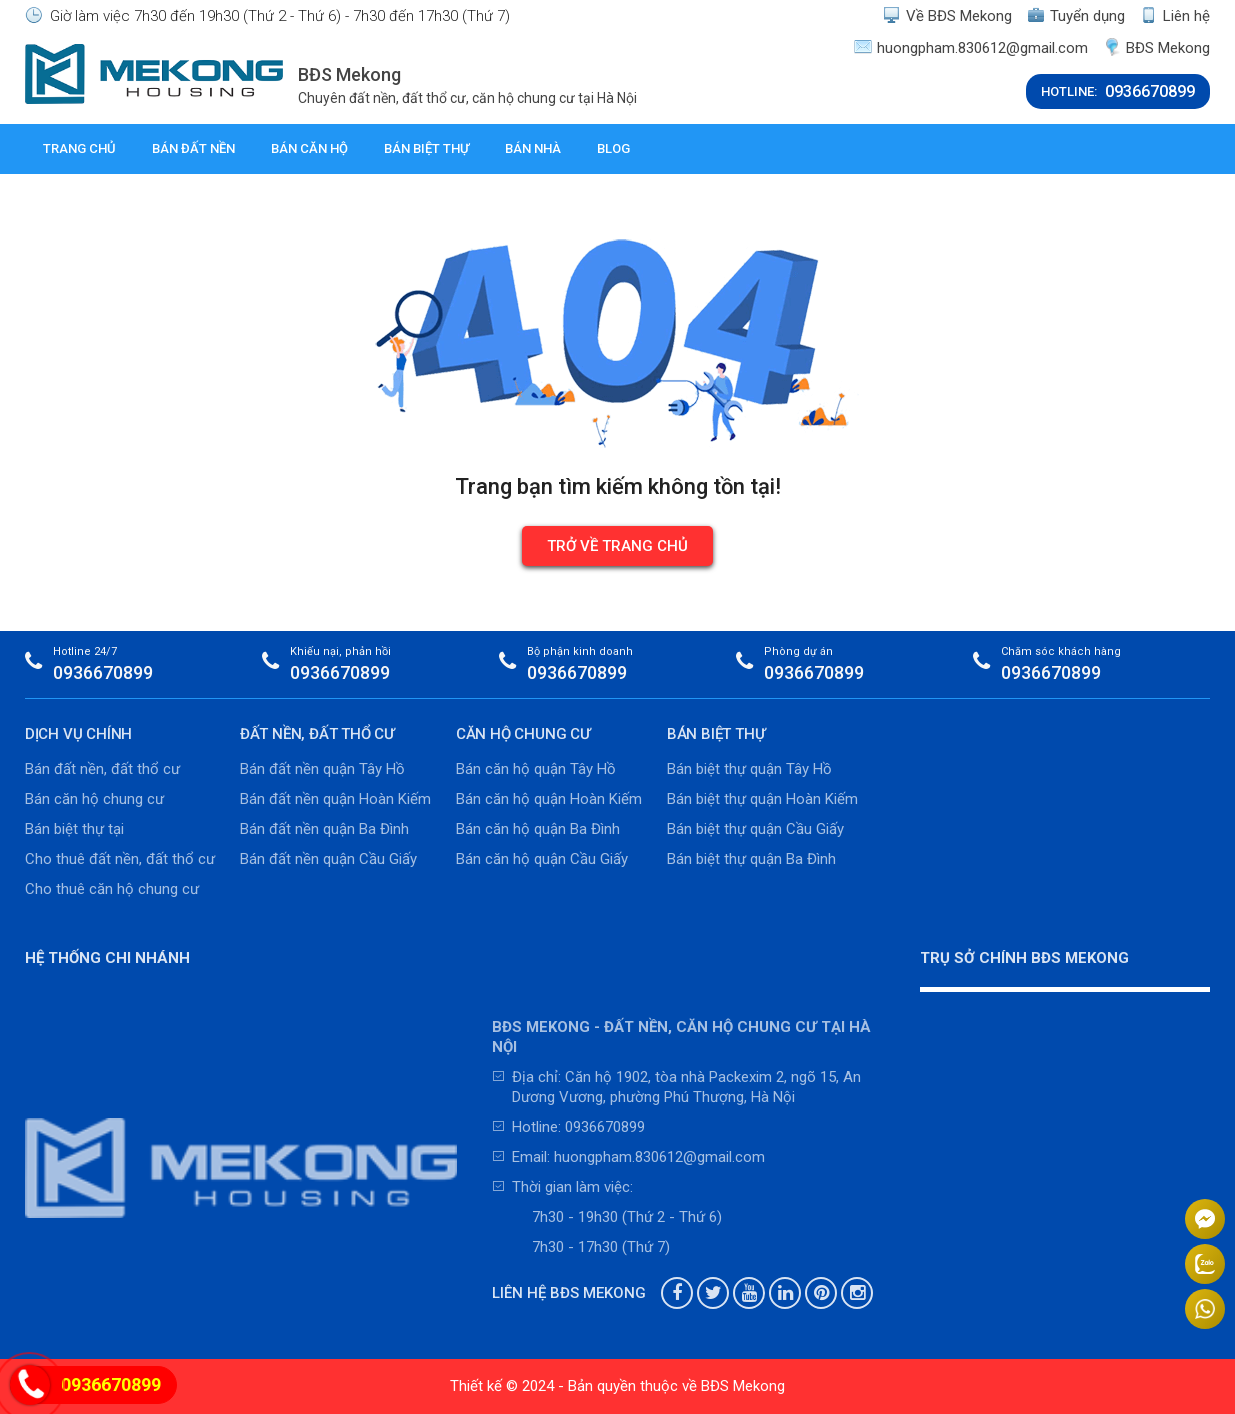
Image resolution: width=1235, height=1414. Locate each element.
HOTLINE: (1118, 91)
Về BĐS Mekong (947, 15)
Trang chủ (79, 148)
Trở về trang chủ (617, 546)
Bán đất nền (193, 148)
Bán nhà (533, 148)
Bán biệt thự (426, 148)
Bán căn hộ (309, 148)
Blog (613, 148)
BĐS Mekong (1156, 47)
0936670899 (103, 672)
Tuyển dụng (1076, 15)
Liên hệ (1175, 15)
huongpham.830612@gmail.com (971, 47)
